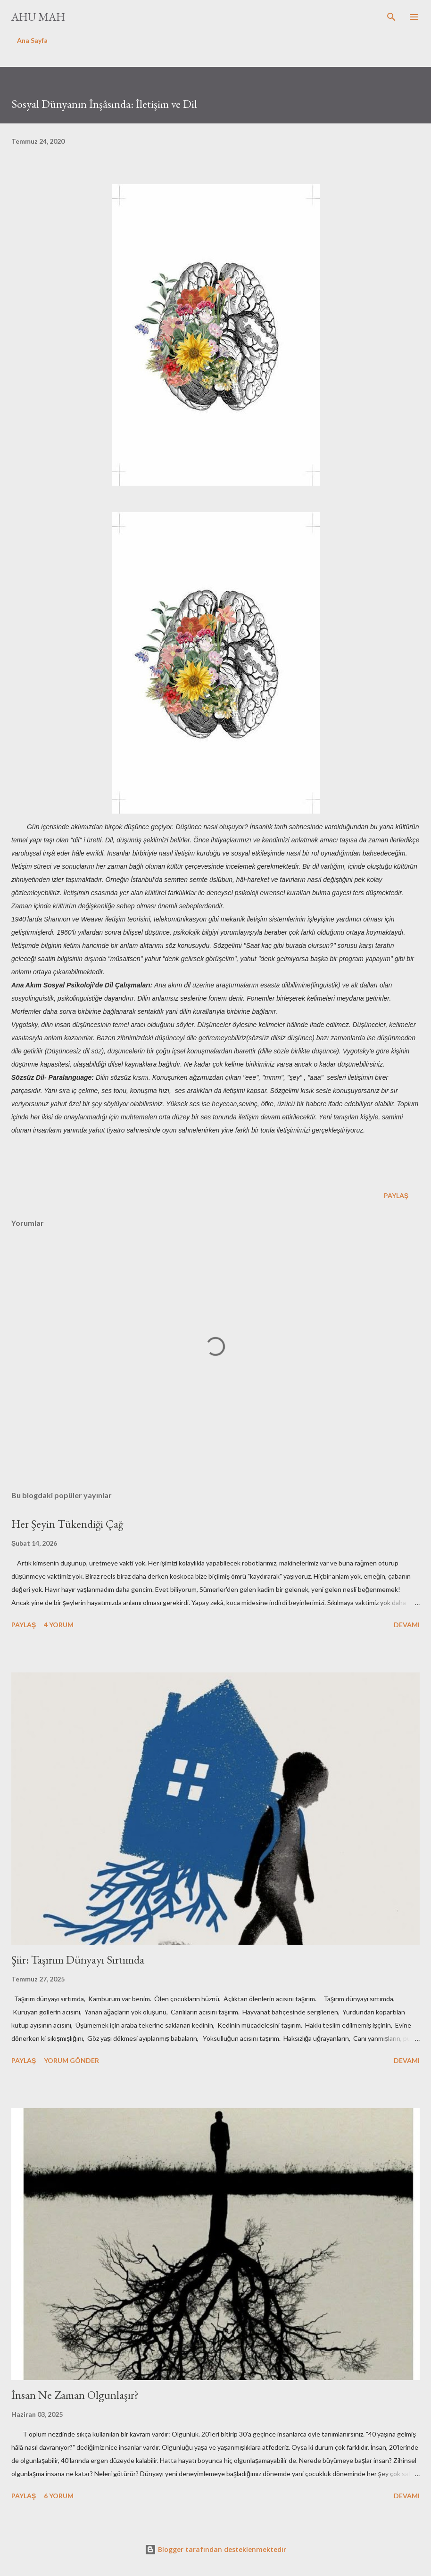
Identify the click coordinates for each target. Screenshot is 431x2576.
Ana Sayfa (32, 40)
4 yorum (59, 1625)
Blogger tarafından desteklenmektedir (215, 2549)
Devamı (407, 1625)
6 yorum (59, 2496)
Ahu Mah (38, 16)
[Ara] (391, 17)
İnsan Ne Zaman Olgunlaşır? (75, 2395)
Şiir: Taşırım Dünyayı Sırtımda (77, 1959)
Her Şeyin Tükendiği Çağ (67, 1523)
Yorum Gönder (71, 2060)
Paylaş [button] (396, 1195)
